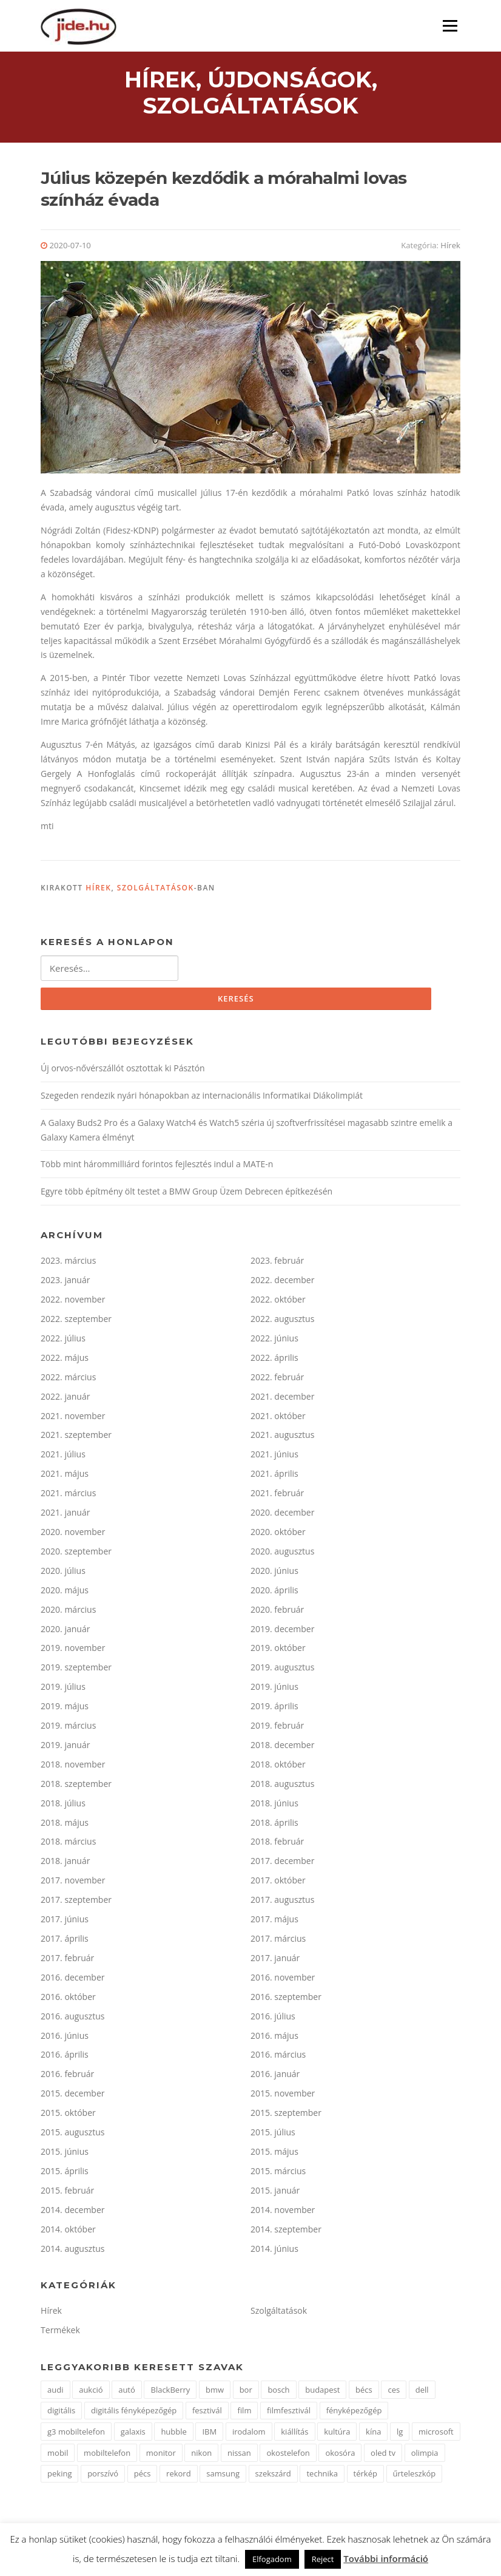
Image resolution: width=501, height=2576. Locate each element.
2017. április (65, 1941)
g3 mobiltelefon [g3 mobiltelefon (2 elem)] (76, 2434)
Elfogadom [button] (272, 2559)
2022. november (73, 1301)
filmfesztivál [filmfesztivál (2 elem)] (289, 2413)
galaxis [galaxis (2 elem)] (133, 2434)
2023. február (277, 1263)
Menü (449, 26)
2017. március (278, 1941)
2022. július (63, 1340)
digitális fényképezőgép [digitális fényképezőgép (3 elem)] (134, 2413)
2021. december (282, 1399)
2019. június (274, 1689)
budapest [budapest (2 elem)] (322, 2392)
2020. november (73, 1534)
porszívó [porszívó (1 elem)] (102, 2475)
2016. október (68, 1999)
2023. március (68, 1263)
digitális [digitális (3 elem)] (61, 2413)
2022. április (274, 1360)
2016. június (65, 2038)
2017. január (275, 1960)
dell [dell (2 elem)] (422, 2392)
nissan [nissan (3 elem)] (239, 2455)
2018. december (282, 1747)
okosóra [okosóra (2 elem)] (340, 2455)
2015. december (72, 2095)
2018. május (65, 1825)
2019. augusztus (282, 1670)
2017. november (73, 1882)
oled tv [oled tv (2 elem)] (383, 2455)
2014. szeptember (285, 2231)
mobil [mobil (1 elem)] (57, 2455)
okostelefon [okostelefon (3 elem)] (287, 2455)
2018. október (278, 1766)
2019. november (73, 1650)
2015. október (68, 2115)
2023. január (65, 1282)
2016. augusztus (72, 2018)
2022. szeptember (76, 1321)
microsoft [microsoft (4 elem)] (436, 2434)
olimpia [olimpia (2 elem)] (425, 2455)
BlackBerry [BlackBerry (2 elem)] (170, 2392)
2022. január (65, 1399)
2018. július (63, 1805)
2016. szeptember (285, 1999)
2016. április (65, 2057)
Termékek (60, 2333)
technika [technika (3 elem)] (321, 2475)
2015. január (275, 2192)
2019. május (65, 1708)
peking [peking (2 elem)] (59, 2475)
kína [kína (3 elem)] (373, 2434)
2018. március (68, 1844)
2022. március (68, 1379)
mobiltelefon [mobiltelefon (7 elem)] (107, 2455)
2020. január (65, 1631)
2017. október (278, 1882)
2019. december (282, 1631)
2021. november (73, 1418)
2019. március (68, 1728)
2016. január (275, 2077)
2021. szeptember (76, 1437)
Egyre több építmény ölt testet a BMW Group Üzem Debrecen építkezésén (186, 1194)
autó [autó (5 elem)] (126, 2392)
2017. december (282, 1863)
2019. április (274, 1708)
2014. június (274, 2251)
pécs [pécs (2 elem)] (142, 2475)
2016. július (272, 2018)
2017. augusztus (282, 1902)
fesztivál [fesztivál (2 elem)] (207, 2413)
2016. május (274, 2038)
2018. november (73, 1766)
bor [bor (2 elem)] (246, 2392)
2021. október (278, 1418)
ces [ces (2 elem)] (394, 2392)
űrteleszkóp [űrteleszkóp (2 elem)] (414, 2475)
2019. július (63, 1689)
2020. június (274, 1573)
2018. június (274, 1805)
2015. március (278, 2173)
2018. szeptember (76, 1786)
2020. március (68, 1612)
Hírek (450, 247)
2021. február (277, 1495)
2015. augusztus (72, 2134)
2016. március (278, 2057)
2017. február (67, 1960)
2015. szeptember (285, 2115)
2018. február (277, 1844)
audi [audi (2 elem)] (55, 2392)
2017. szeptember (76, 1902)
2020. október (278, 1534)
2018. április (274, 1825)
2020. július (63, 1573)
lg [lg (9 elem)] (400, 2434)
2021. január (65, 1514)
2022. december (282, 1282)
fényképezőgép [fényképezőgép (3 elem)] (354, 2413)
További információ (385, 2558)
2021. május (65, 1476)
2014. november (282, 2212)
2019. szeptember (76, 1670)
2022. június (274, 1340)
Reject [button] (323, 2559)
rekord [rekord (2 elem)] (178, 2475)
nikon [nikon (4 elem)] (201, 2455)
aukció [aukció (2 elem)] (91, 2392)
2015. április (65, 2173)
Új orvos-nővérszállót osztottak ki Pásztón (123, 1070)
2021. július (63, 1457)
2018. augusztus (282, 1786)
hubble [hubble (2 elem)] (173, 2434)
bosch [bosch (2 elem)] (278, 2392)
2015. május (274, 2154)
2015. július (272, 2134)
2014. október (68, 2231)
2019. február (277, 1728)
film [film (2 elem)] (244, 2413)
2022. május (65, 1360)
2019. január (65, 1747)
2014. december (72, 2212)
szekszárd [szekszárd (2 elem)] (273, 2475)
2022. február (277, 1379)
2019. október (278, 1650)
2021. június (274, 1457)
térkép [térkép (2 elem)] (365, 2475)
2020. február (277, 1612)
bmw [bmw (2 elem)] (215, 2392)
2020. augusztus (282, 1553)
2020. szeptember (76, 1553)
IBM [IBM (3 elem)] (209, 2434)
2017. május (274, 1921)
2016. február (67, 2077)
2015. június (65, 2154)
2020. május (65, 1592)
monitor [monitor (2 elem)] (161, 2455)
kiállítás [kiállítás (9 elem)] (294, 2434)
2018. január (65, 1863)
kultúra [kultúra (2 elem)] (337, 2434)
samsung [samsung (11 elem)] (223, 2475)
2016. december (72, 1979)
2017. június (65, 1921)
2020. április (274, 1592)
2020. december (282, 1514)
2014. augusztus (72, 2251)
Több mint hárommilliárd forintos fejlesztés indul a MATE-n (157, 1167)
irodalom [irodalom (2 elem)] (249, 2434)
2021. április (274, 1476)
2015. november (282, 2095)
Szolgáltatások (155, 889)
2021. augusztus (282, 1437)
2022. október (278, 1301)
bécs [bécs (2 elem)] (363, 2392)
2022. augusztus (282, 1321)
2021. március (68, 1495)
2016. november (282, 1979)
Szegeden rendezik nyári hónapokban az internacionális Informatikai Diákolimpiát (202, 1097)
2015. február (67, 2192)
